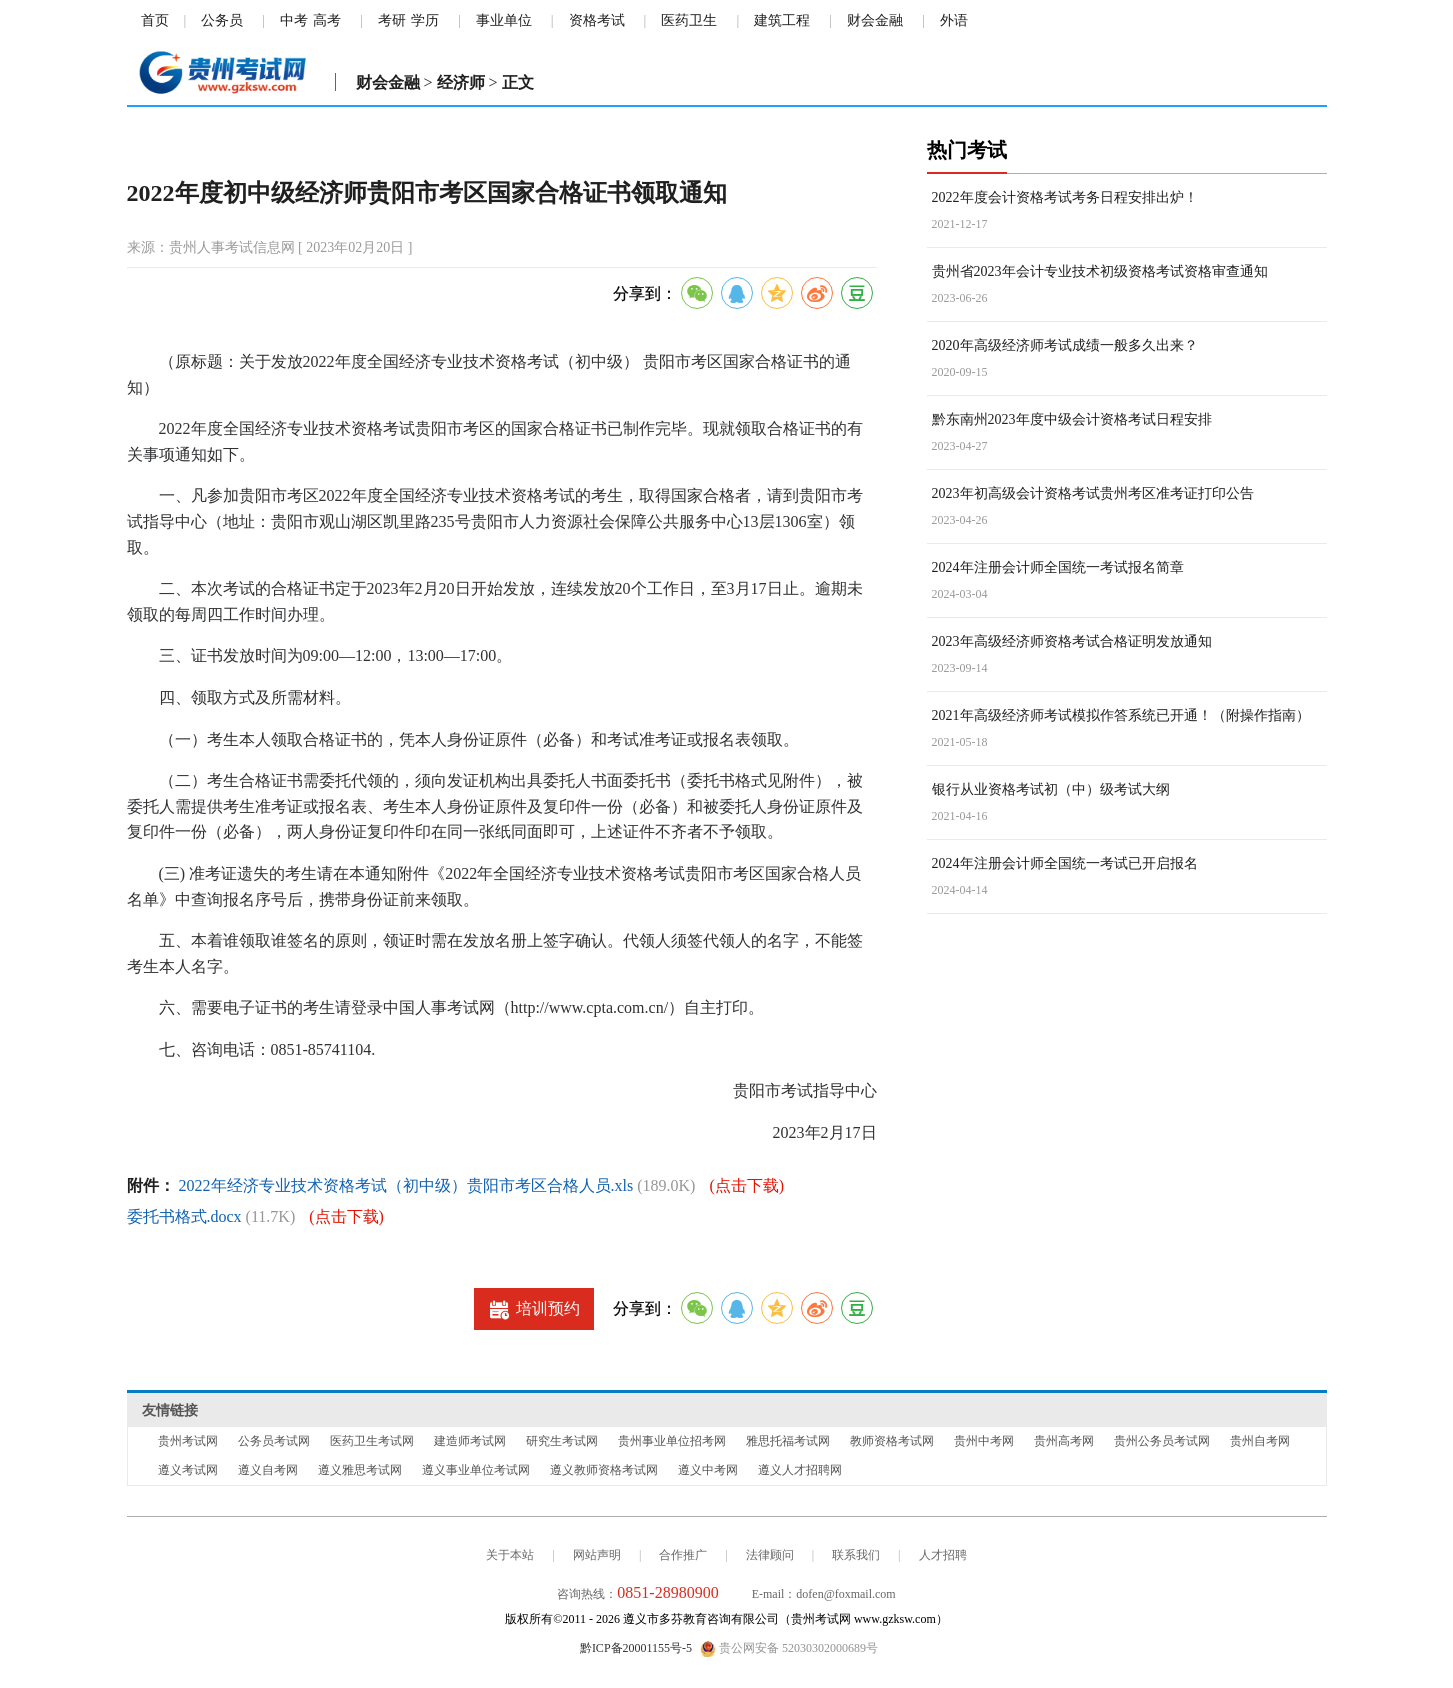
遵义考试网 (188, 1470)
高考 (327, 20)
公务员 (222, 20)
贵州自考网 (1260, 1441)
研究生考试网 (562, 1441)
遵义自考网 (268, 1470)
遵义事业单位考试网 (476, 1470)
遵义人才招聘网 (800, 1470)
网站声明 (597, 1555)
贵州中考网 (984, 1441)
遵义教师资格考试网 (604, 1470)
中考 (294, 20)
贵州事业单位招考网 (672, 1441)
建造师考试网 (470, 1441)
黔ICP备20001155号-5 (636, 1648)
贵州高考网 (1064, 1441)
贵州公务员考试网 (1162, 1441)
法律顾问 (770, 1555)
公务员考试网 (274, 1441)
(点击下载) (746, 1185)
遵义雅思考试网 (360, 1470)
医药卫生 (689, 20)
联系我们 (856, 1555)
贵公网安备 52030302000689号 (789, 1649)
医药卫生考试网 (372, 1441)
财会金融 (875, 20)
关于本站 (510, 1555)
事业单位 (504, 20)
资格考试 (597, 20)
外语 (954, 20)
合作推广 (683, 1555)
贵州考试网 (188, 1441)
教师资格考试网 (892, 1441)
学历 (425, 20)
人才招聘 (943, 1555)
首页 (155, 20)
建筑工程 (782, 20)
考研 (392, 20)
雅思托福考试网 (788, 1441)
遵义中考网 (708, 1470)
